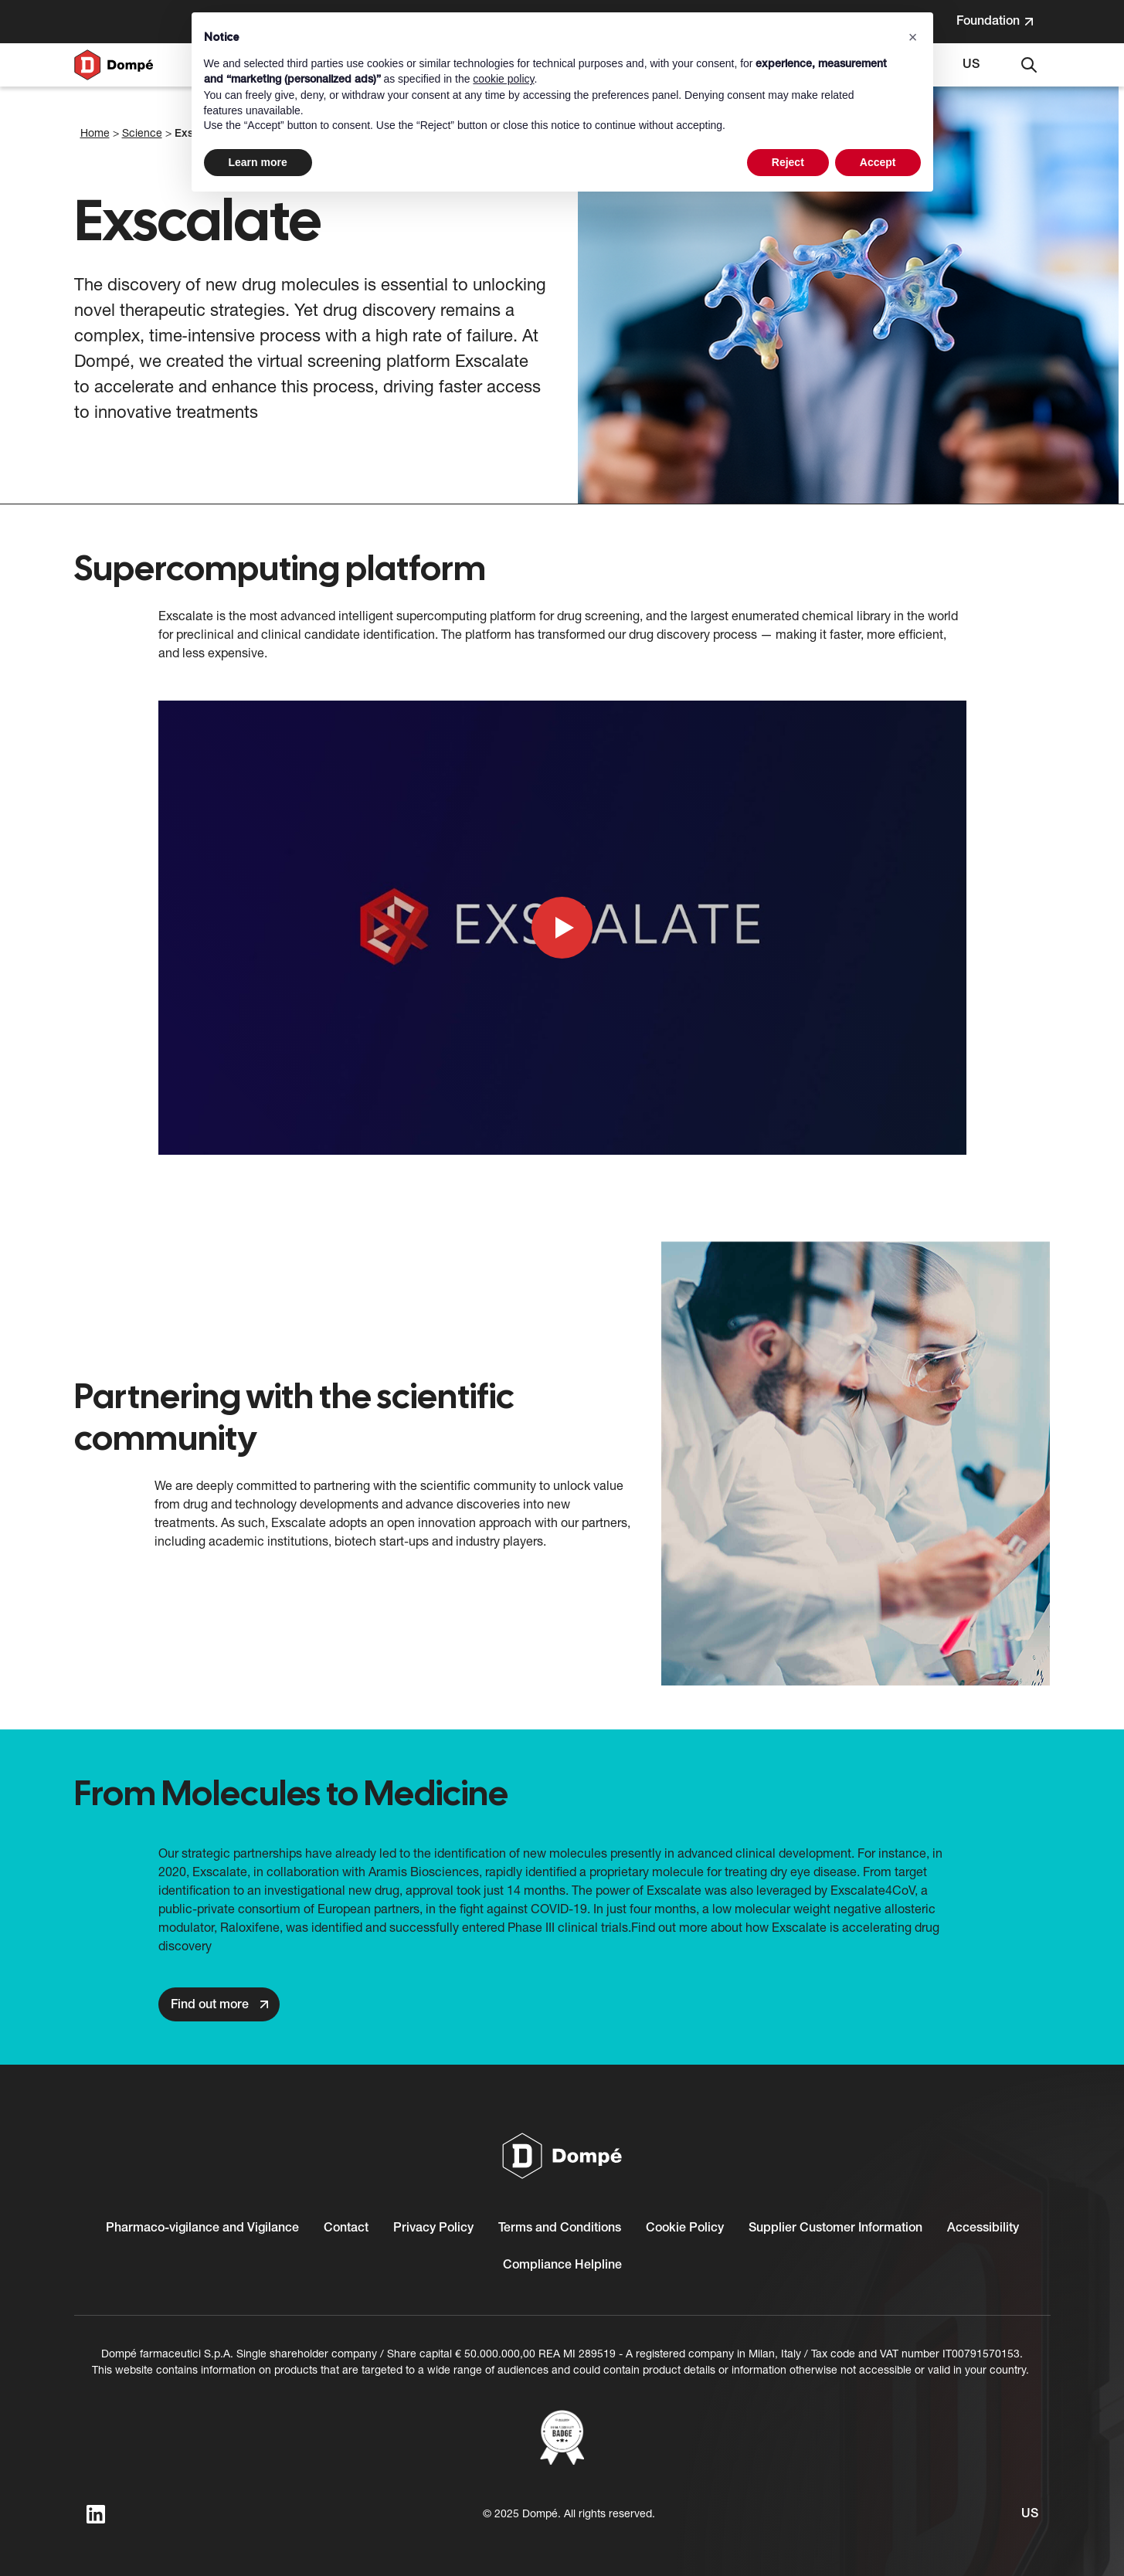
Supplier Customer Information (835, 2228)
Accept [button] (878, 162)
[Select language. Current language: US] (971, 65)
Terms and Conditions (559, 2228)
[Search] (1029, 65)
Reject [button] (788, 162)
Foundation (1003, 24)
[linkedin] (96, 2514)
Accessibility (983, 2228)
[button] (913, 37)
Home (95, 134)
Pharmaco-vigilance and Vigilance (202, 2228)
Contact (346, 2228)
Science (142, 134)
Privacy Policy (433, 2228)
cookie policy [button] (503, 79)
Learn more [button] (258, 162)
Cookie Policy (685, 2228)
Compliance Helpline (562, 2265)
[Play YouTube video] (562, 928)
